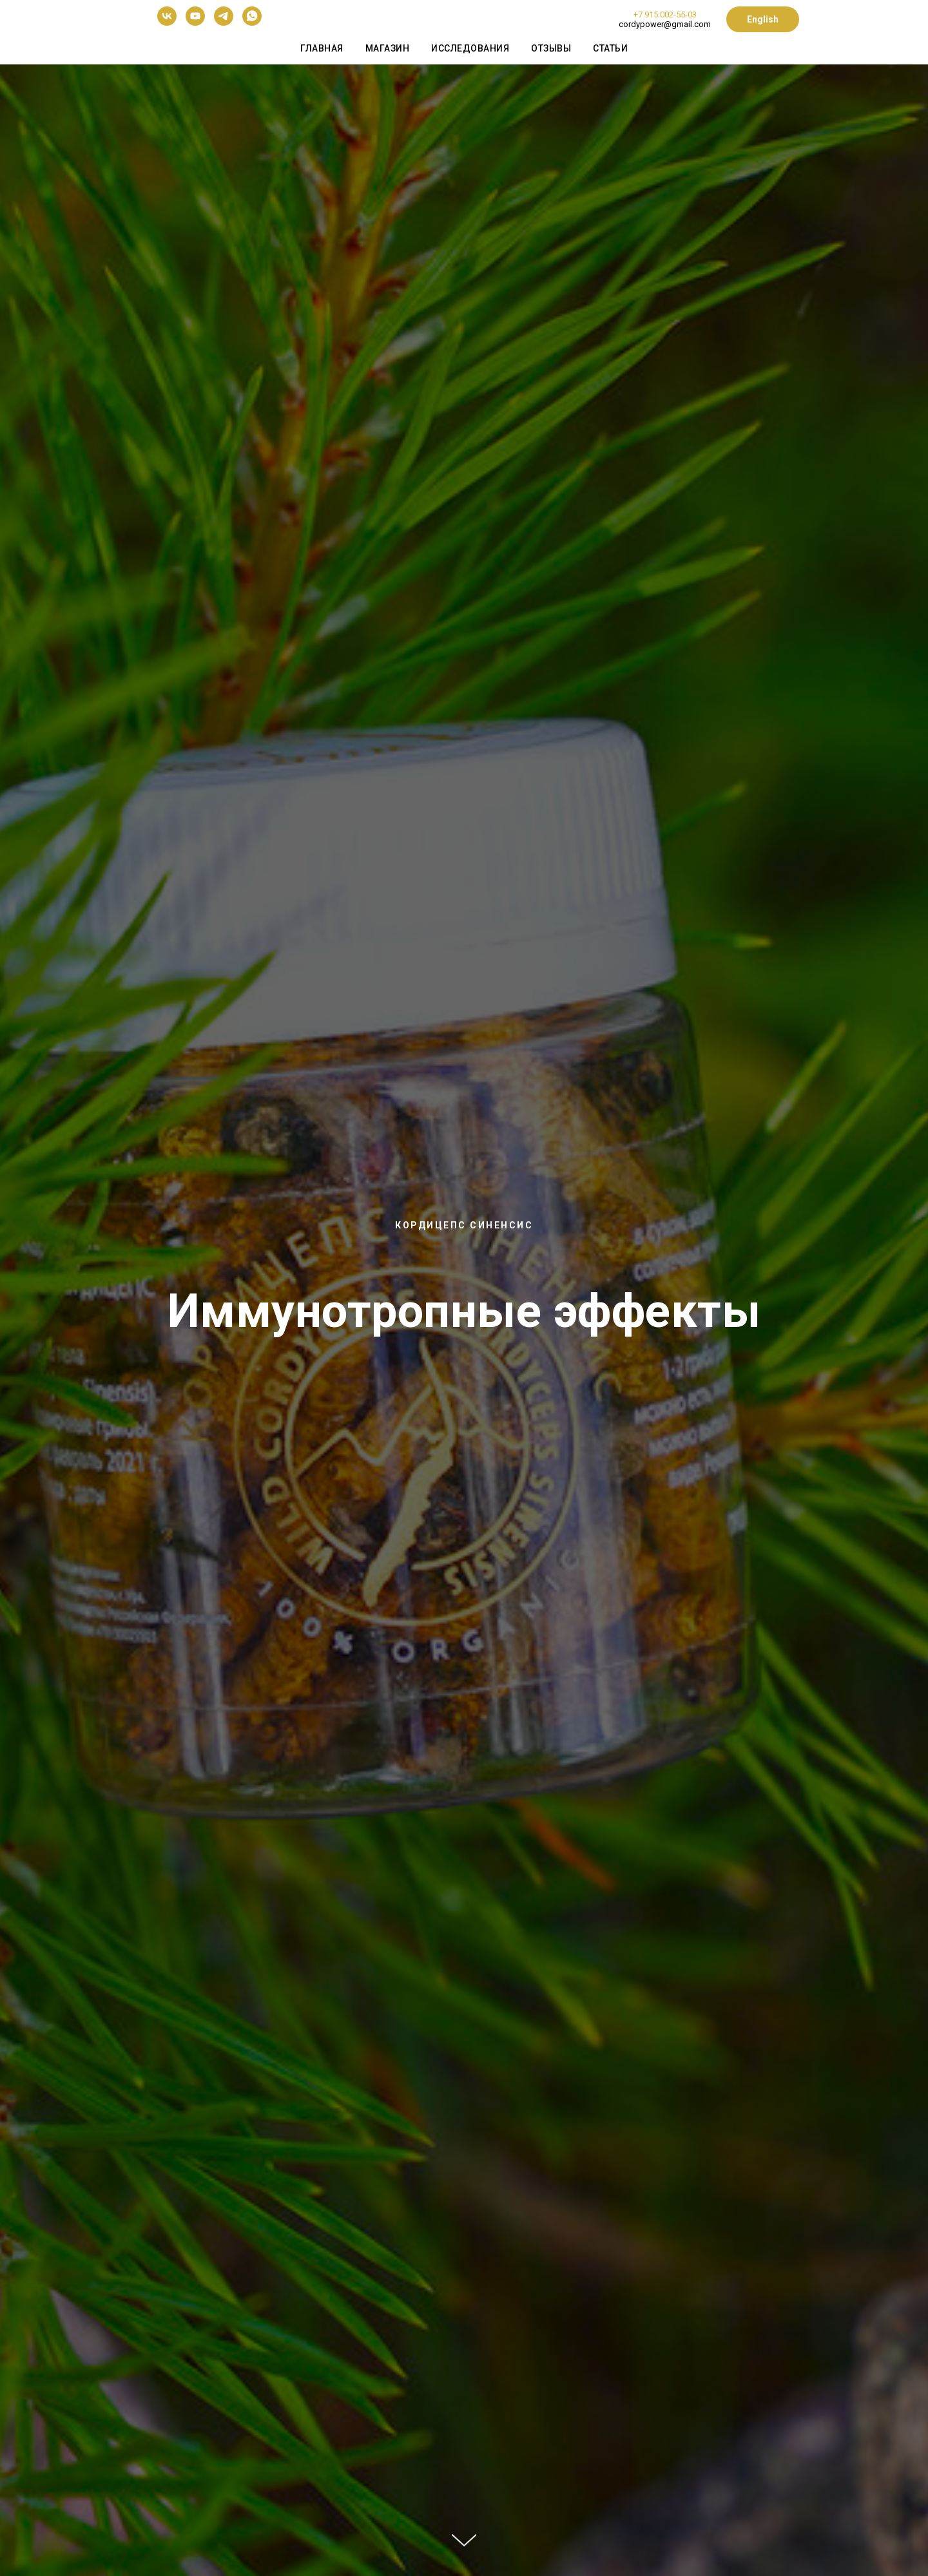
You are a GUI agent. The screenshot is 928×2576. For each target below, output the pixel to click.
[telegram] (223, 22)
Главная (321, 48)
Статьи (610, 48)
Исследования (470, 48)
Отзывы (551, 48)
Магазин (387, 48)
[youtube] (195, 22)
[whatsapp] (252, 22)
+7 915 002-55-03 (665, 14)
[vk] (167, 22)
